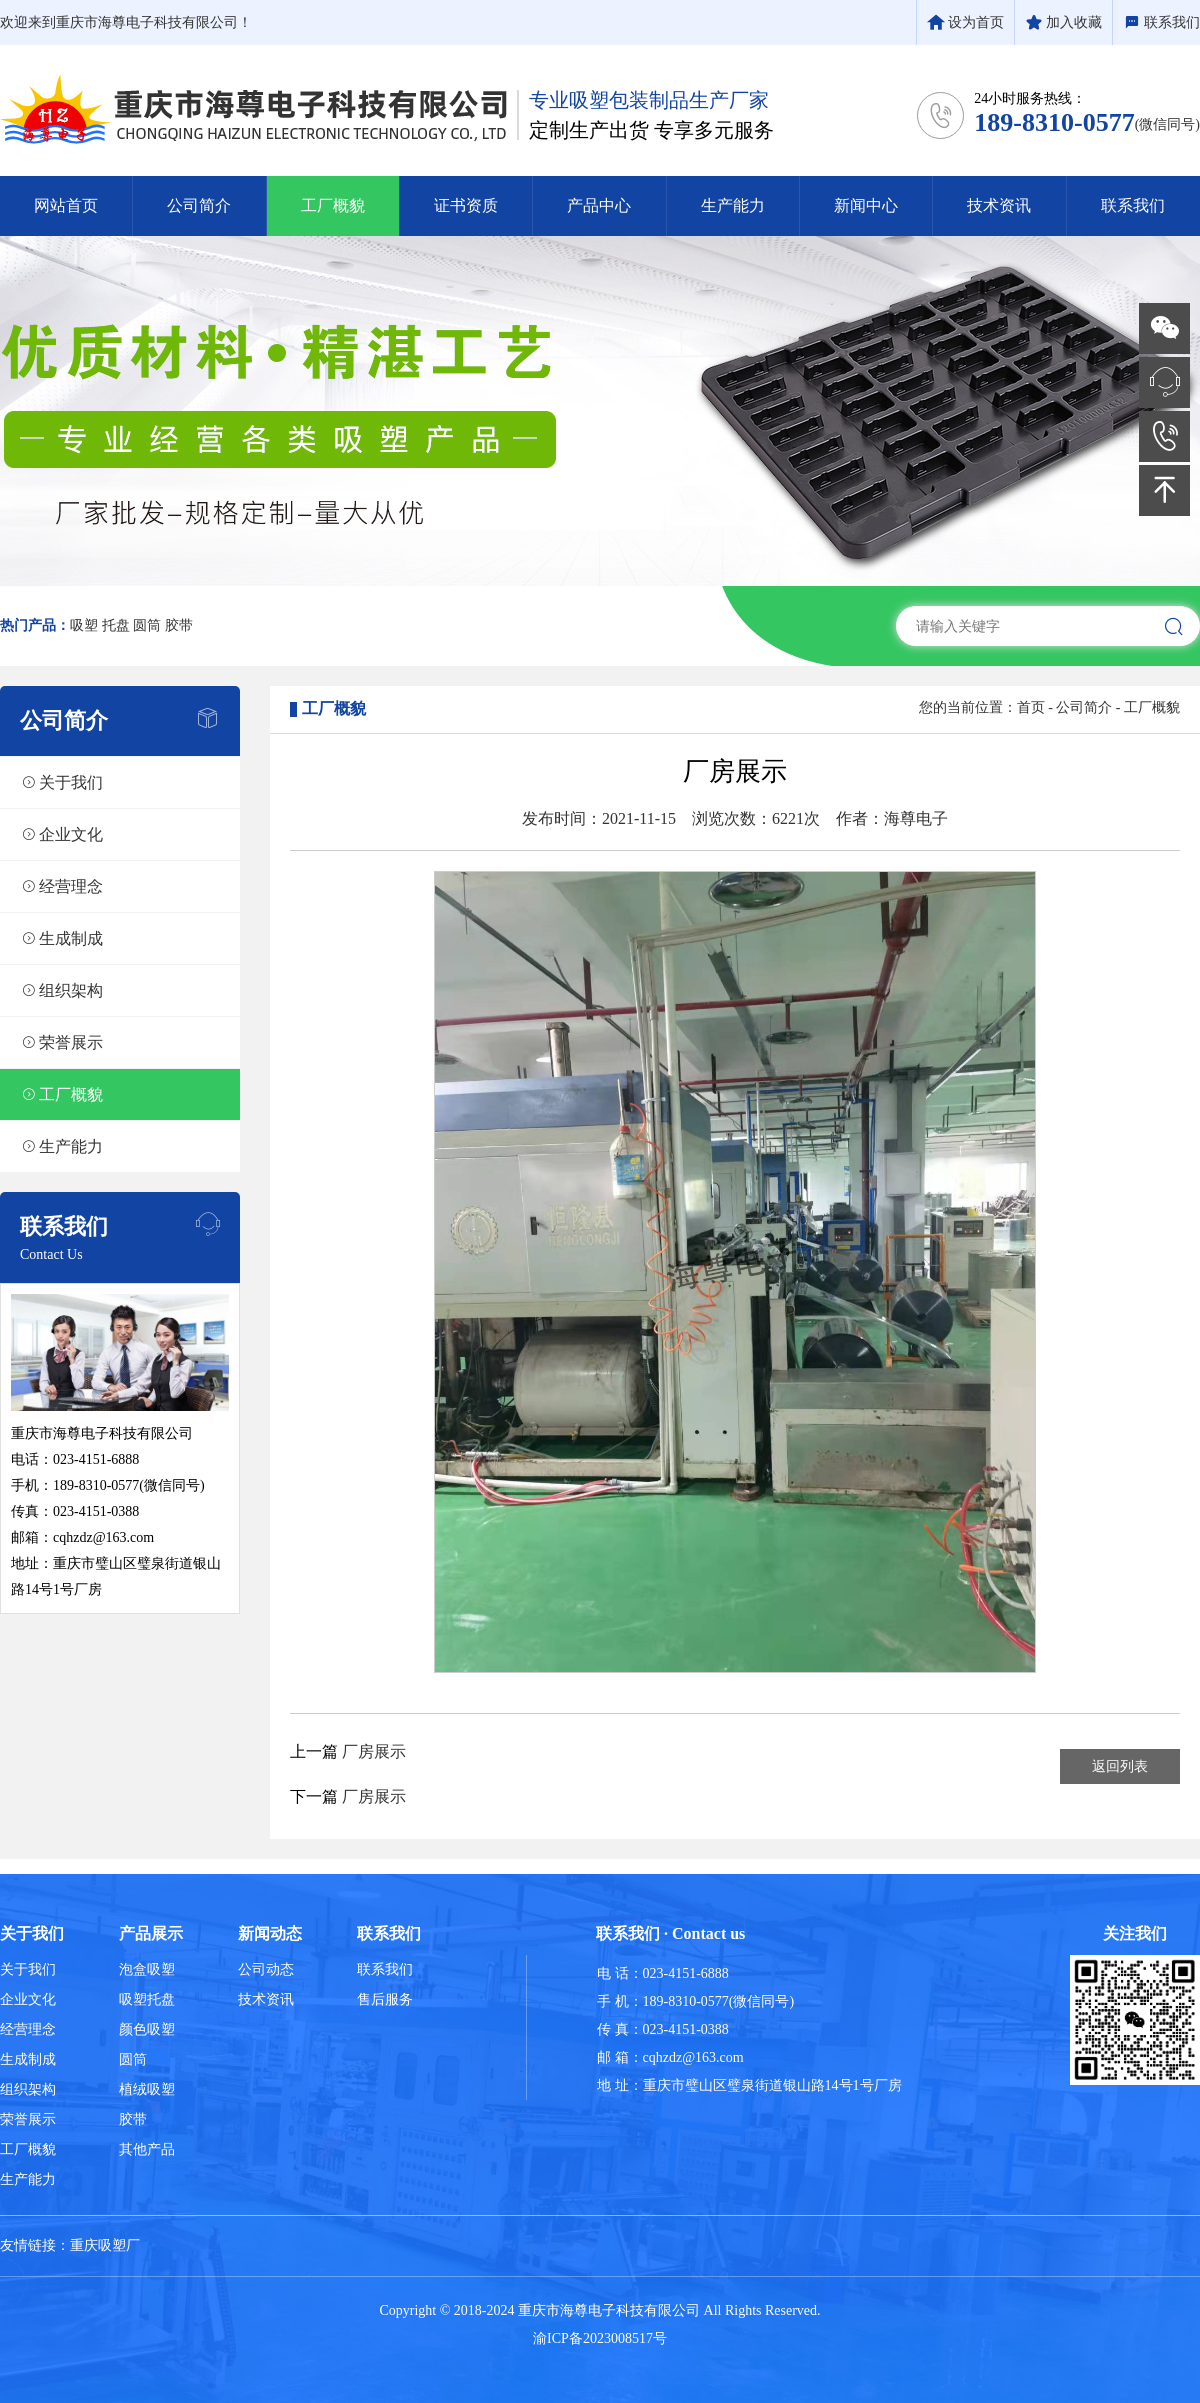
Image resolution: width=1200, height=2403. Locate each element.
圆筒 (147, 625)
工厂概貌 (1152, 707)
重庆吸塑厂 (105, 2245)
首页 (1031, 707)
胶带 (179, 625)
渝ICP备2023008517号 (600, 2338)
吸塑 (84, 625)
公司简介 (1084, 707)
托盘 (116, 625)
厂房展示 (374, 1751)
